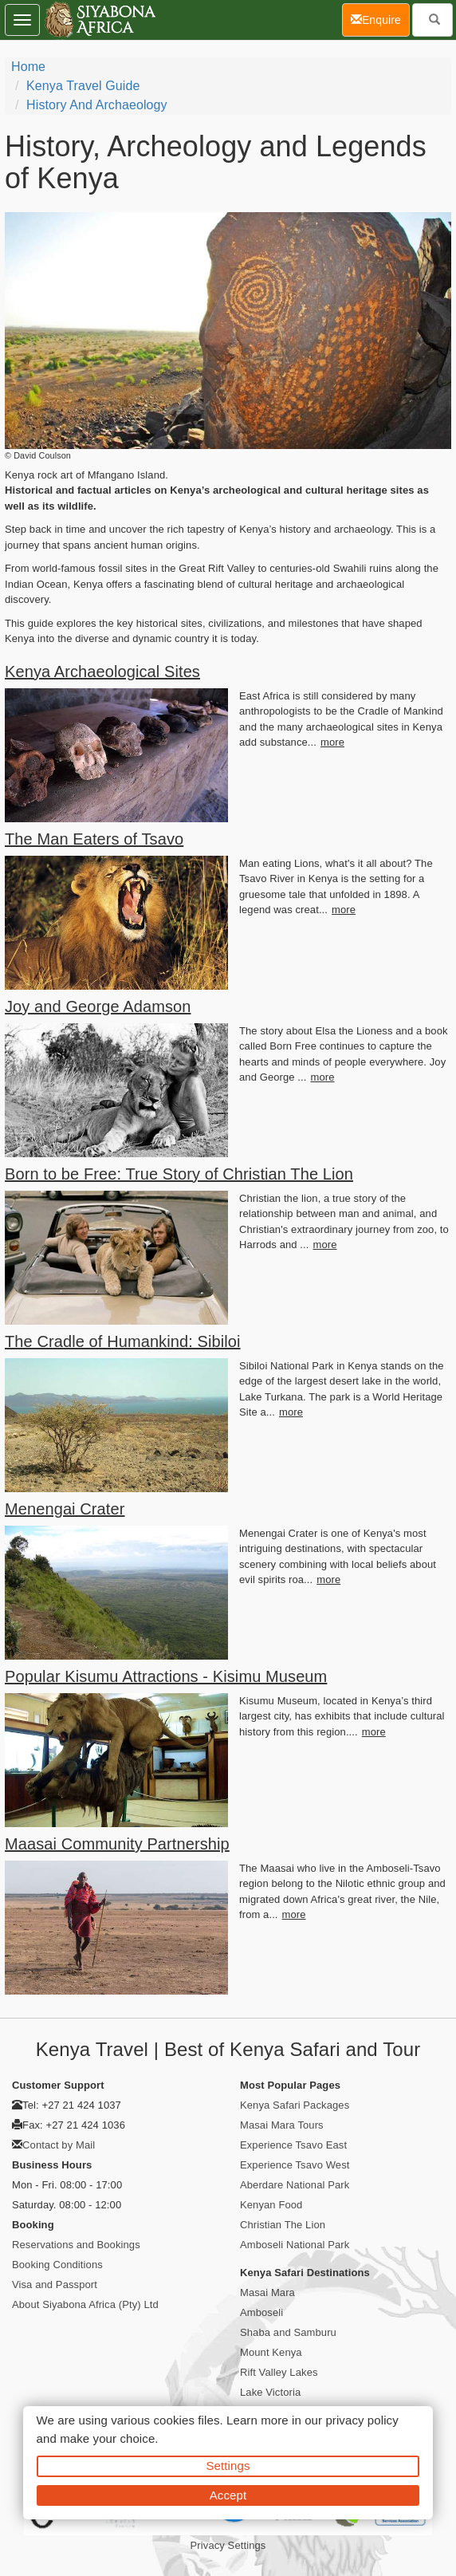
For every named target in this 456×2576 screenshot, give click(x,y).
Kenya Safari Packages (294, 2105)
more (332, 742)
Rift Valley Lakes (279, 2372)
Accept (228, 2495)
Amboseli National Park (294, 2245)
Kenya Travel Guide (83, 86)
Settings (228, 2465)
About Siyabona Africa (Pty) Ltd (85, 2304)
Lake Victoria (270, 2392)
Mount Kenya (271, 2352)
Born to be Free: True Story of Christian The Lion (179, 1174)
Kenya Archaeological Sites (102, 671)
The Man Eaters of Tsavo (94, 839)
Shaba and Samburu (288, 2332)
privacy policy (361, 2420)
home (28, 66)
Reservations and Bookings (76, 2245)
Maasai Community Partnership (117, 1844)
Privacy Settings (228, 2545)
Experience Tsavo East (293, 2145)
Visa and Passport (54, 2284)
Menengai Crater (64, 1509)
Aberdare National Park (294, 2185)
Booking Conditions (57, 2265)
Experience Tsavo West (294, 2165)
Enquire (380, 18)
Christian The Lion (282, 2225)
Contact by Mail (58, 2145)
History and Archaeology (96, 105)
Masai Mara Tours (282, 2125)
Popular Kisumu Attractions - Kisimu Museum (166, 1676)
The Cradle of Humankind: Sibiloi (123, 1341)
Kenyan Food (271, 2205)
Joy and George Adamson (98, 1006)
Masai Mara (267, 2292)
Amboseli (261, 2312)
